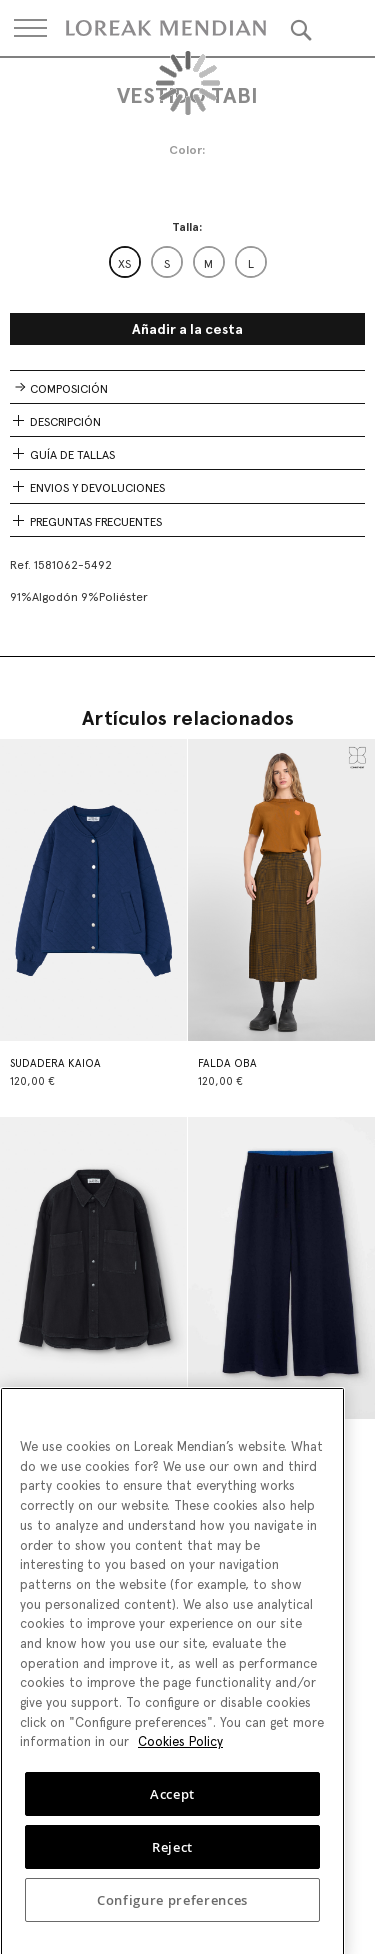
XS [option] (124, 264)
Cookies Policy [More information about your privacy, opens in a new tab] (180, 1752)
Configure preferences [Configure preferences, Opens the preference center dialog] (172, 1910)
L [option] (251, 264)
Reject (172, 1858)
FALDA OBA (227, 1063)
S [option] (167, 264)
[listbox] (188, 262)
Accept (172, 1805)
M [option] (208, 264)
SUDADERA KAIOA (55, 1063)
